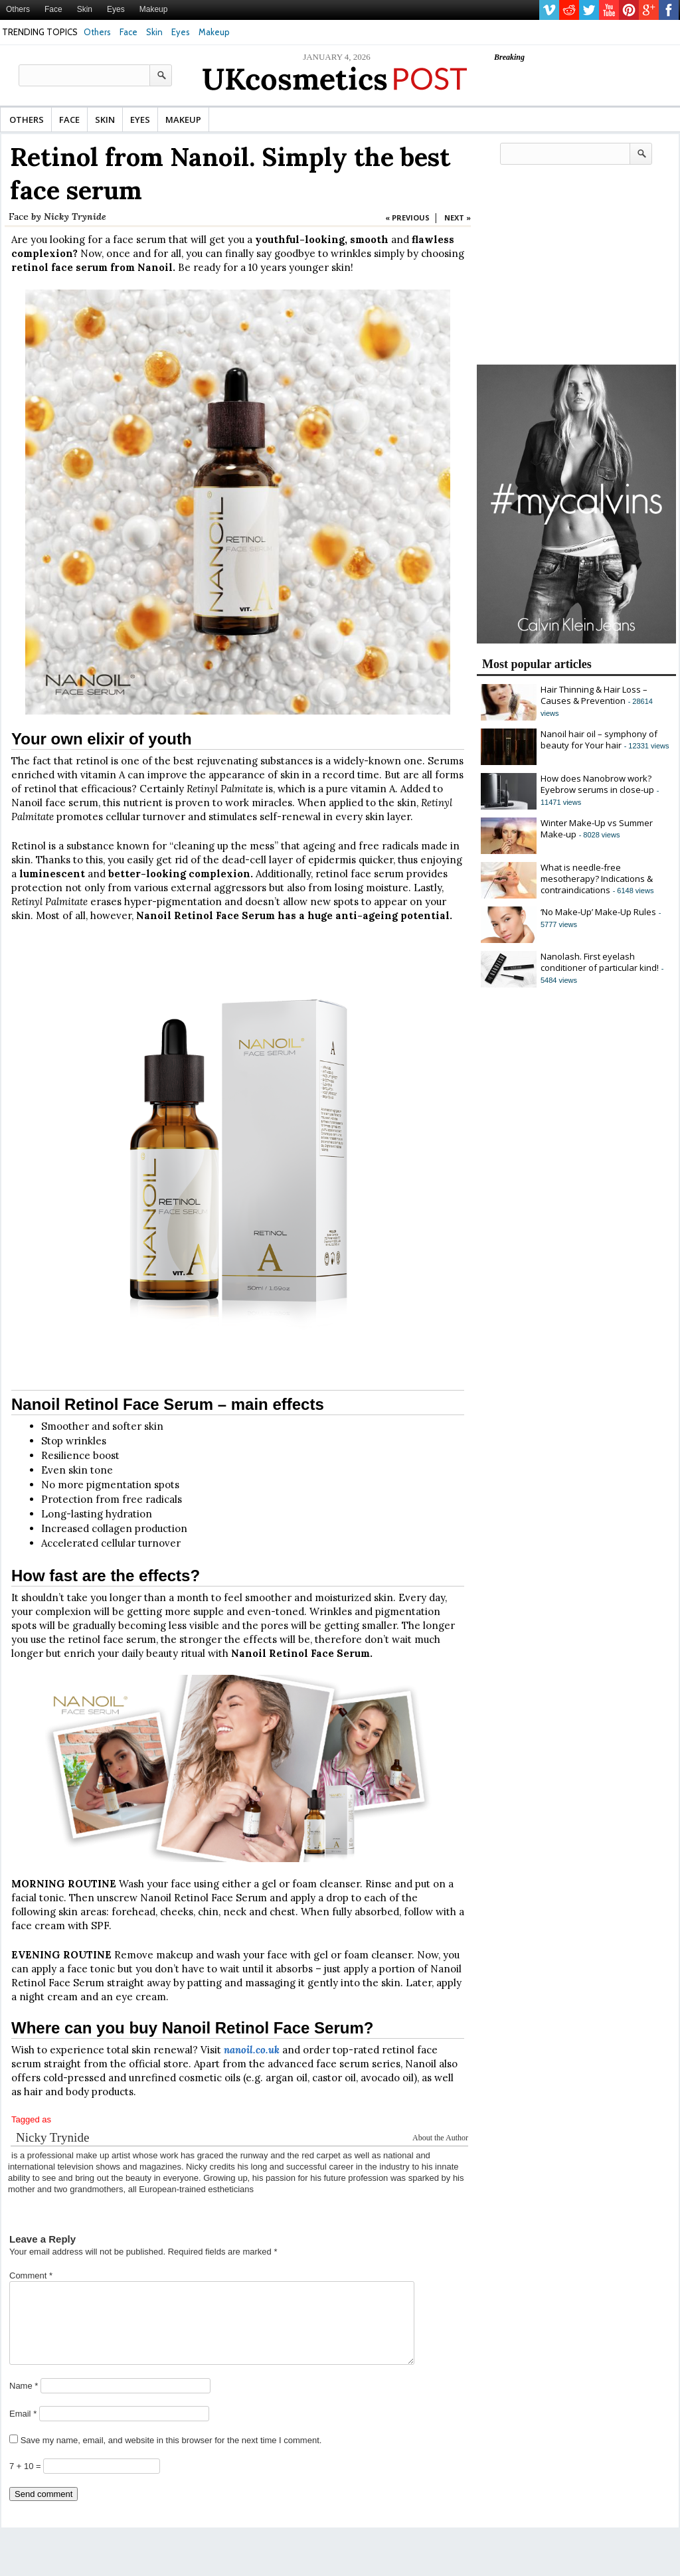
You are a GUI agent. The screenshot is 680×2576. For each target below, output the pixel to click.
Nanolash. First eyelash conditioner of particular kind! (600, 962)
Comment (30, 2275)
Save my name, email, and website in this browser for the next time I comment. (171, 2456)
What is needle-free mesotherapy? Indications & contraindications (597, 878)
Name (23, 2402)
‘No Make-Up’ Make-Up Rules (598, 912)
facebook (669, 10)
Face (53, 9)
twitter (589, 10)
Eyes (116, 9)
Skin (84, 9)
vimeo (549, 10)
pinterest (629, 10)
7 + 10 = (26, 2482)
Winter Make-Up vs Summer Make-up (597, 828)
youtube (609, 10)
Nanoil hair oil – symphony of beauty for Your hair (599, 739)
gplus (649, 10)
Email (23, 2430)
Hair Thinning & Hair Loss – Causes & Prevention (594, 695)
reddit (569, 10)
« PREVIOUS (407, 217)
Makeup (153, 9)
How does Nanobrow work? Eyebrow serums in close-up (597, 784)
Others (18, 9)
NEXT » (457, 217)
